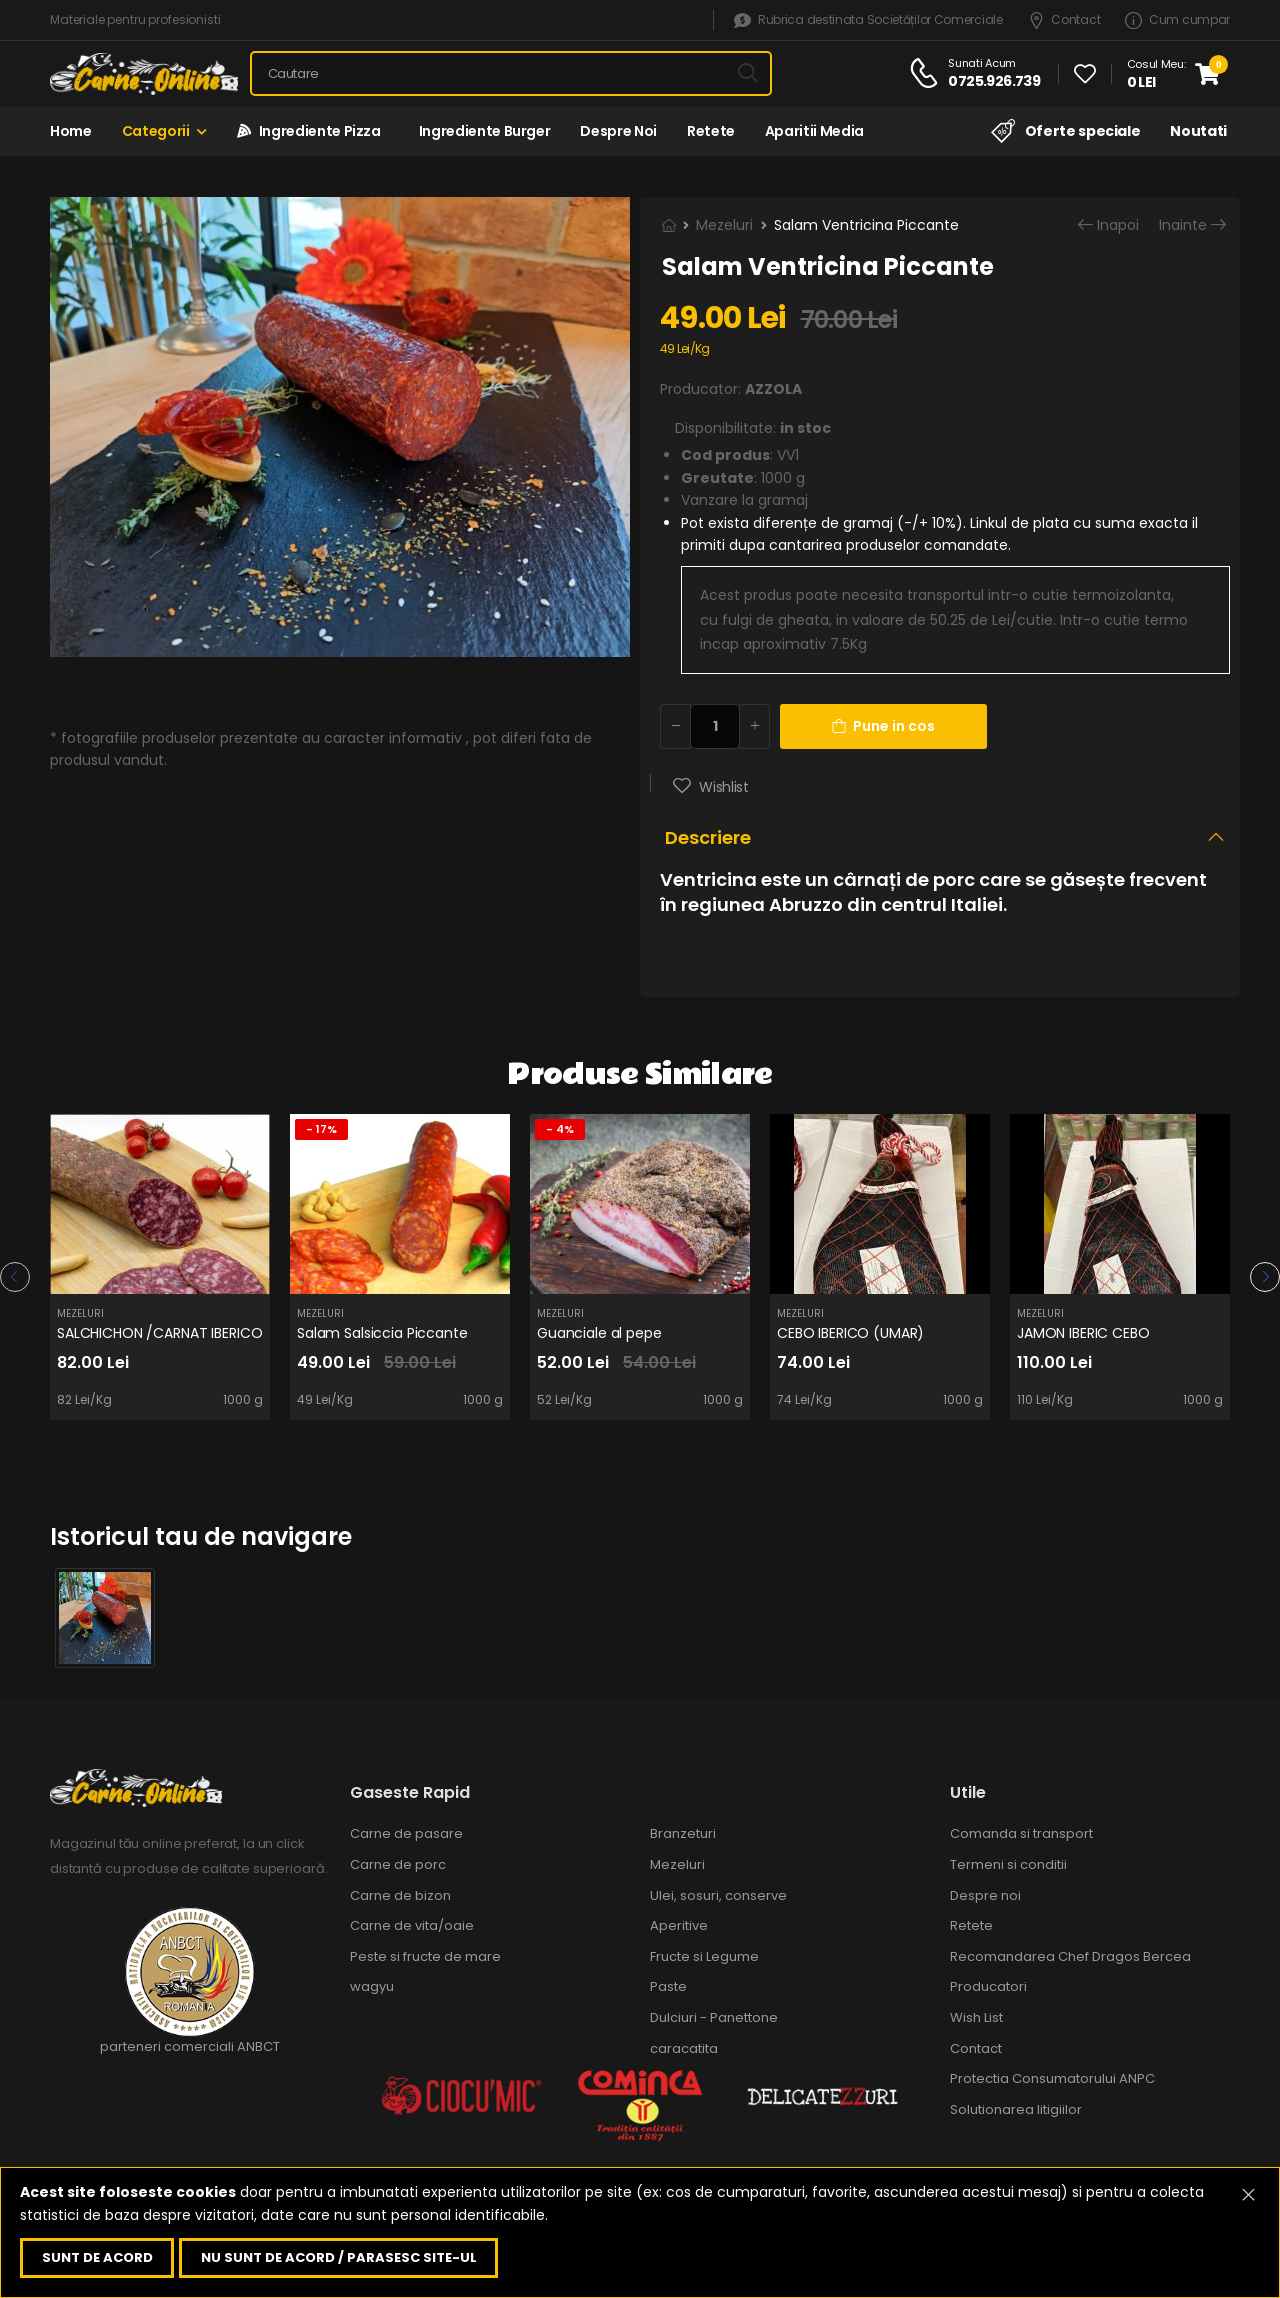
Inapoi (1118, 225)
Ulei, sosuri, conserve (718, 1895)
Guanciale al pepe (599, 1333)
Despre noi (618, 131)
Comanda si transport (1021, 1833)
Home (71, 131)
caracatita (684, 2048)
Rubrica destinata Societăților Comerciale (868, 20)
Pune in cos (883, 726)
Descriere (708, 837)
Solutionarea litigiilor (1016, 2109)
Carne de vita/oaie (412, 1925)
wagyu (372, 1986)
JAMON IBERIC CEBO (1083, 1333)
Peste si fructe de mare (425, 1956)
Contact (1064, 20)
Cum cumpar (1177, 20)
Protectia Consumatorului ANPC (1052, 2078)
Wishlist (722, 787)
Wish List (976, 2017)
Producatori (988, 1986)
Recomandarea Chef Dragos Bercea (1070, 1956)
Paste (668, 1986)
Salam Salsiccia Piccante (382, 1333)
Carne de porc (398, 1864)
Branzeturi (683, 1833)
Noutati (1198, 131)
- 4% (560, 1129)
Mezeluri (724, 225)
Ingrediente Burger (481, 131)
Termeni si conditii (1008, 1864)
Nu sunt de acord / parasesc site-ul (339, 2257)
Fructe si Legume (704, 1956)
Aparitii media (814, 131)
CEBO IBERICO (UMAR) (850, 1333)
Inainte (1183, 225)
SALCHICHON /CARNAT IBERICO (159, 1333)
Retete (711, 131)
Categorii (156, 131)
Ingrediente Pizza (309, 131)
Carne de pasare (406, 1833)
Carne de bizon (400, 1895)
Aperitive (679, 1925)
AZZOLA (773, 389)
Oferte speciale (1065, 131)
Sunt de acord (97, 2257)
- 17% (321, 1129)
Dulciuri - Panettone (714, 2017)
